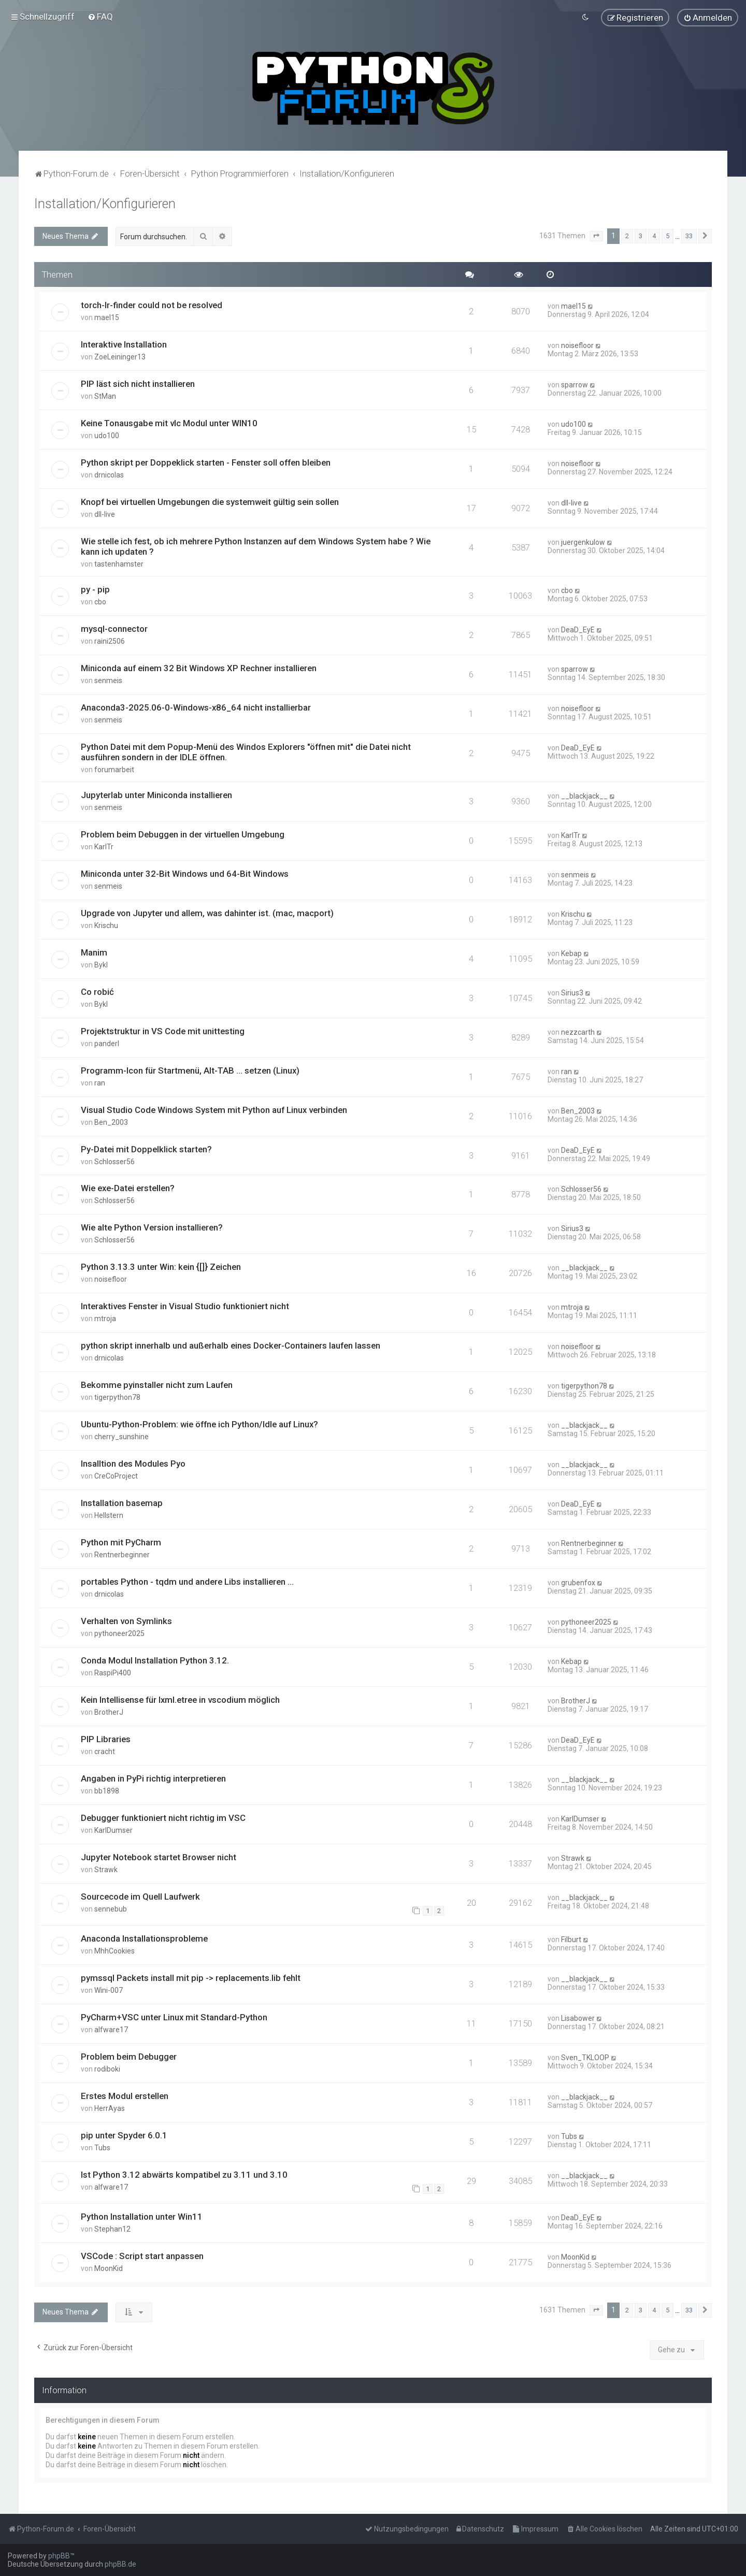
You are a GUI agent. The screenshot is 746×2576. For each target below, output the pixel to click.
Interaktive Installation (124, 344)
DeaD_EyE (578, 629)
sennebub (110, 1908)
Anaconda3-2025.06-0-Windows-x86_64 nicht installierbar (196, 706)
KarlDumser (113, 1829)
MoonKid (108, 2267)
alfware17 (111, 2028)
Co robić (97, 991)
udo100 (106, 435)
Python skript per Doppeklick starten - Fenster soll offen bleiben (206, 462)
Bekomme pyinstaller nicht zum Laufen (157, 1384)
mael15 (106, 317)
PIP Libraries (106, 1738)
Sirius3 (572, 992)
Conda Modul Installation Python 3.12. (155, 1659)
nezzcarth (578, 1031)
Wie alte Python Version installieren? (152, 1227)
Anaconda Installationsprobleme (144, 1937)
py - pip (95, 589)
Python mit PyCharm (121, 1542)
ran (99, 1082)
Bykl (101, 964)
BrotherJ (108, 1711)
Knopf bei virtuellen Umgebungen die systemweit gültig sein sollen (210, 501)
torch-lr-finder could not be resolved (151, 304)
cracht (104, 1750)
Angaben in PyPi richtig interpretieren (153, 1777)
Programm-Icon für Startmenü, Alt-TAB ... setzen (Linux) (190, 1069)
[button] (596, 235)
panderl (106, 1042)
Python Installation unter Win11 (142, 2215)
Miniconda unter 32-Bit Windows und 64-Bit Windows (185, 872)
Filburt (571, 1938)
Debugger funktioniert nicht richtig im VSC (163, 1817)
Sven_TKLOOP (585, 2056)
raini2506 (109, 640)
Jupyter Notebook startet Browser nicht (158, 1856)
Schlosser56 (114, 1160)
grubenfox (578, 1582)
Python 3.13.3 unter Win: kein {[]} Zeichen (161, 1266)
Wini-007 (108, 1989)
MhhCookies (114, 1950)
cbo (100, 601)
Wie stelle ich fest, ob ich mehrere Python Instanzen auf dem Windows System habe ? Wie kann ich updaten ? (256, 546)
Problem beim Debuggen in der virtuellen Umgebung (182, 833)
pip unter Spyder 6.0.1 (124, 2134)
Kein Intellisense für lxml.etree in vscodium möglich (180, 1699)
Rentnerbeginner (122, 1554)
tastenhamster (119, 563)
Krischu (106, 924)
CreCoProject (116, 1475)
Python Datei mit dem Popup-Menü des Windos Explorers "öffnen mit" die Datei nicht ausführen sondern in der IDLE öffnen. (246, 751)
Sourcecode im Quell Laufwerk (140, 1895)
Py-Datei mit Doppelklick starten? (146, 1148)
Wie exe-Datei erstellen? (128, 1187)
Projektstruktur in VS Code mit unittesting (163, 1030)
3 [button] (640, 235)
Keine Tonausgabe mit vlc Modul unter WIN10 (169, 422)
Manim (94, 951)
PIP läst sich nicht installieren (138, 383)
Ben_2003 (111, 1121)
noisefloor (577, 345)
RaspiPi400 (112, 1672)
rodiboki (107, 2068)
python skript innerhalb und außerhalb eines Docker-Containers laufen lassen (230, 1345)
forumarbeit (114, 768)
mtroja (105, 1318)
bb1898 (106, 1790)
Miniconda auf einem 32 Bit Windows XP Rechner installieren (199, 667)
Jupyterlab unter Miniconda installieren (156, 794)
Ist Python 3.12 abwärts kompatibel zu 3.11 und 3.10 (184, 2173)
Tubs (102, 2147)
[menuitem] (100, 16)
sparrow (574, 384)
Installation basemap (122, 1502)
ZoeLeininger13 (120, 356)
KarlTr (103, 846)
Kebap (571, 952)
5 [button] (667, 235)
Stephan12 (112, 2228)
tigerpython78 (117, 1397)
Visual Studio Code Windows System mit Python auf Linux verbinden (214, 1109)
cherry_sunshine (121, 1436)
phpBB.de (120, 2564)
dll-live (104, 514)
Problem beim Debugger (129, 2055)
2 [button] (627, 235)
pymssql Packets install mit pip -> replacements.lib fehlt (190, 1977)
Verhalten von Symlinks (126, 1620)
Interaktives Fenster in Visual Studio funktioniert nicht (185, 1305)
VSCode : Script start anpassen (142, 2255)
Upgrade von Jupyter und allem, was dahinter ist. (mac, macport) (207, 912)
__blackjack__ (584, 795)
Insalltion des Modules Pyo (133, 1463)
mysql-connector (114, 628)
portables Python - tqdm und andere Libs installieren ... (187, 1580)
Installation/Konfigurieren (105, 202)
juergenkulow (583, 542)
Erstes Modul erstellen (124, 2095)
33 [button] (689, 235)
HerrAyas (109, 2107)
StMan (105, 396)
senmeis (108, 679)
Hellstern (108, 1515)
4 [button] (654, 235)
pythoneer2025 (119, 1632)
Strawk (106, 1868)
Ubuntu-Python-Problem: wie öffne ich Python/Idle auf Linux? (199, 1424)
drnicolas (109, 474)
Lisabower (578, 2017)
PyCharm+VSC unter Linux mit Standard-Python (174, 2016)
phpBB (59, 2556)
